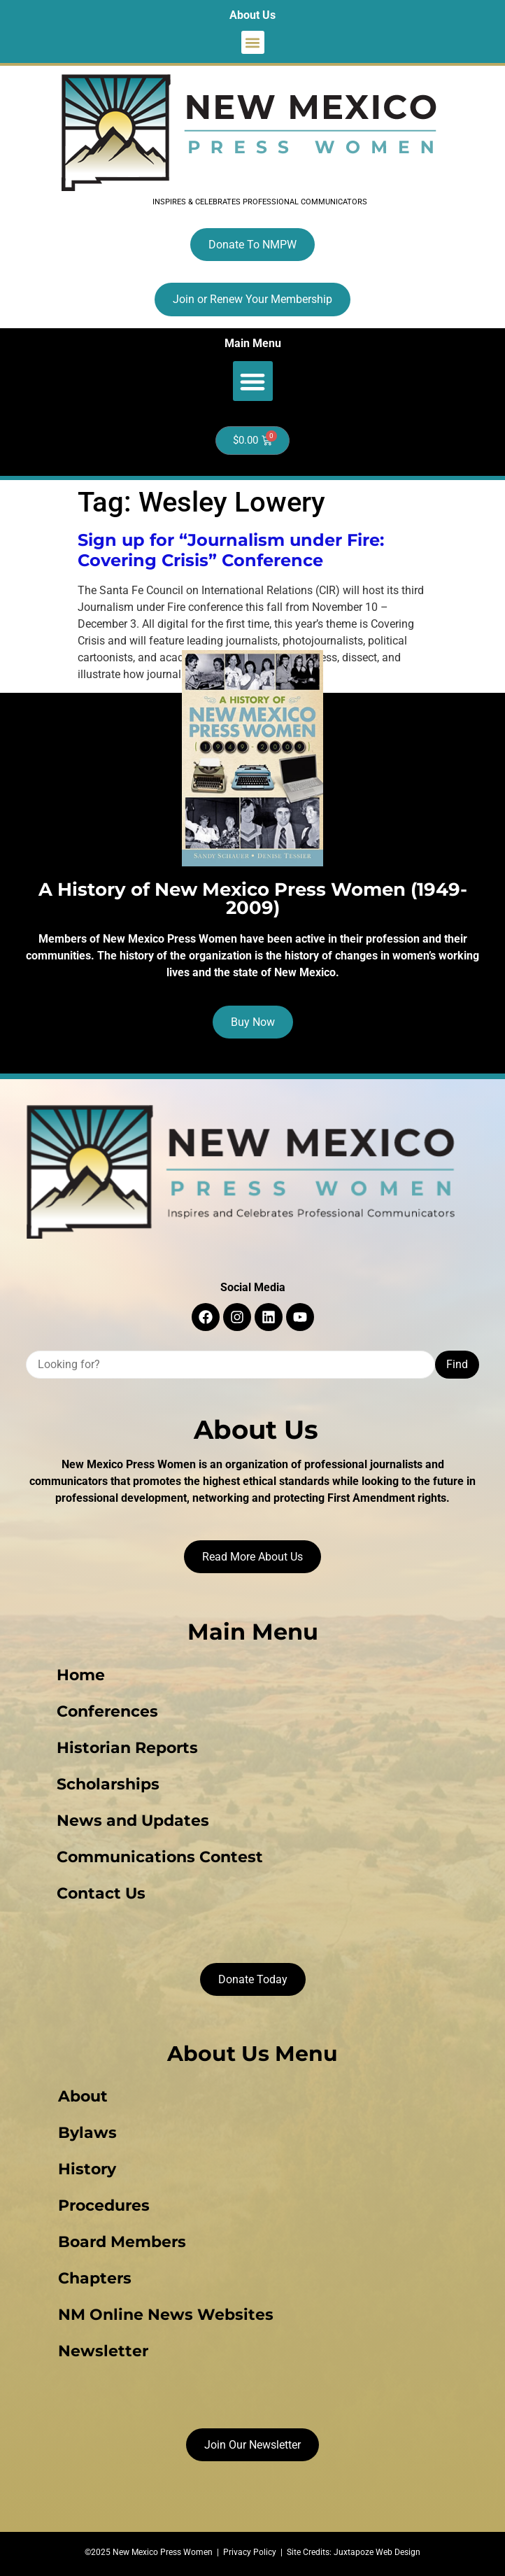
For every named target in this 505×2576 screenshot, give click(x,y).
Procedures (104, 2205)
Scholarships (108, 1784)
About (83, 2096)
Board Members (122, 2241)
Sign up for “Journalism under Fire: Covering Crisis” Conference (231, 550)
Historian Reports (127, 1747)
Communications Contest (160, 1856)
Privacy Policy (249, 2552)
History (87, 2169)
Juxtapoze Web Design (377, 2552)
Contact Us (101, 1893)
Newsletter (103, 2351)
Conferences (107, 1711)
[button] (252, 42)
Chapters (94, 2278)
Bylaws (87, 2132)
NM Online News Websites (165, 2314)
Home (81, 1675)
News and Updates (133, 1820)
